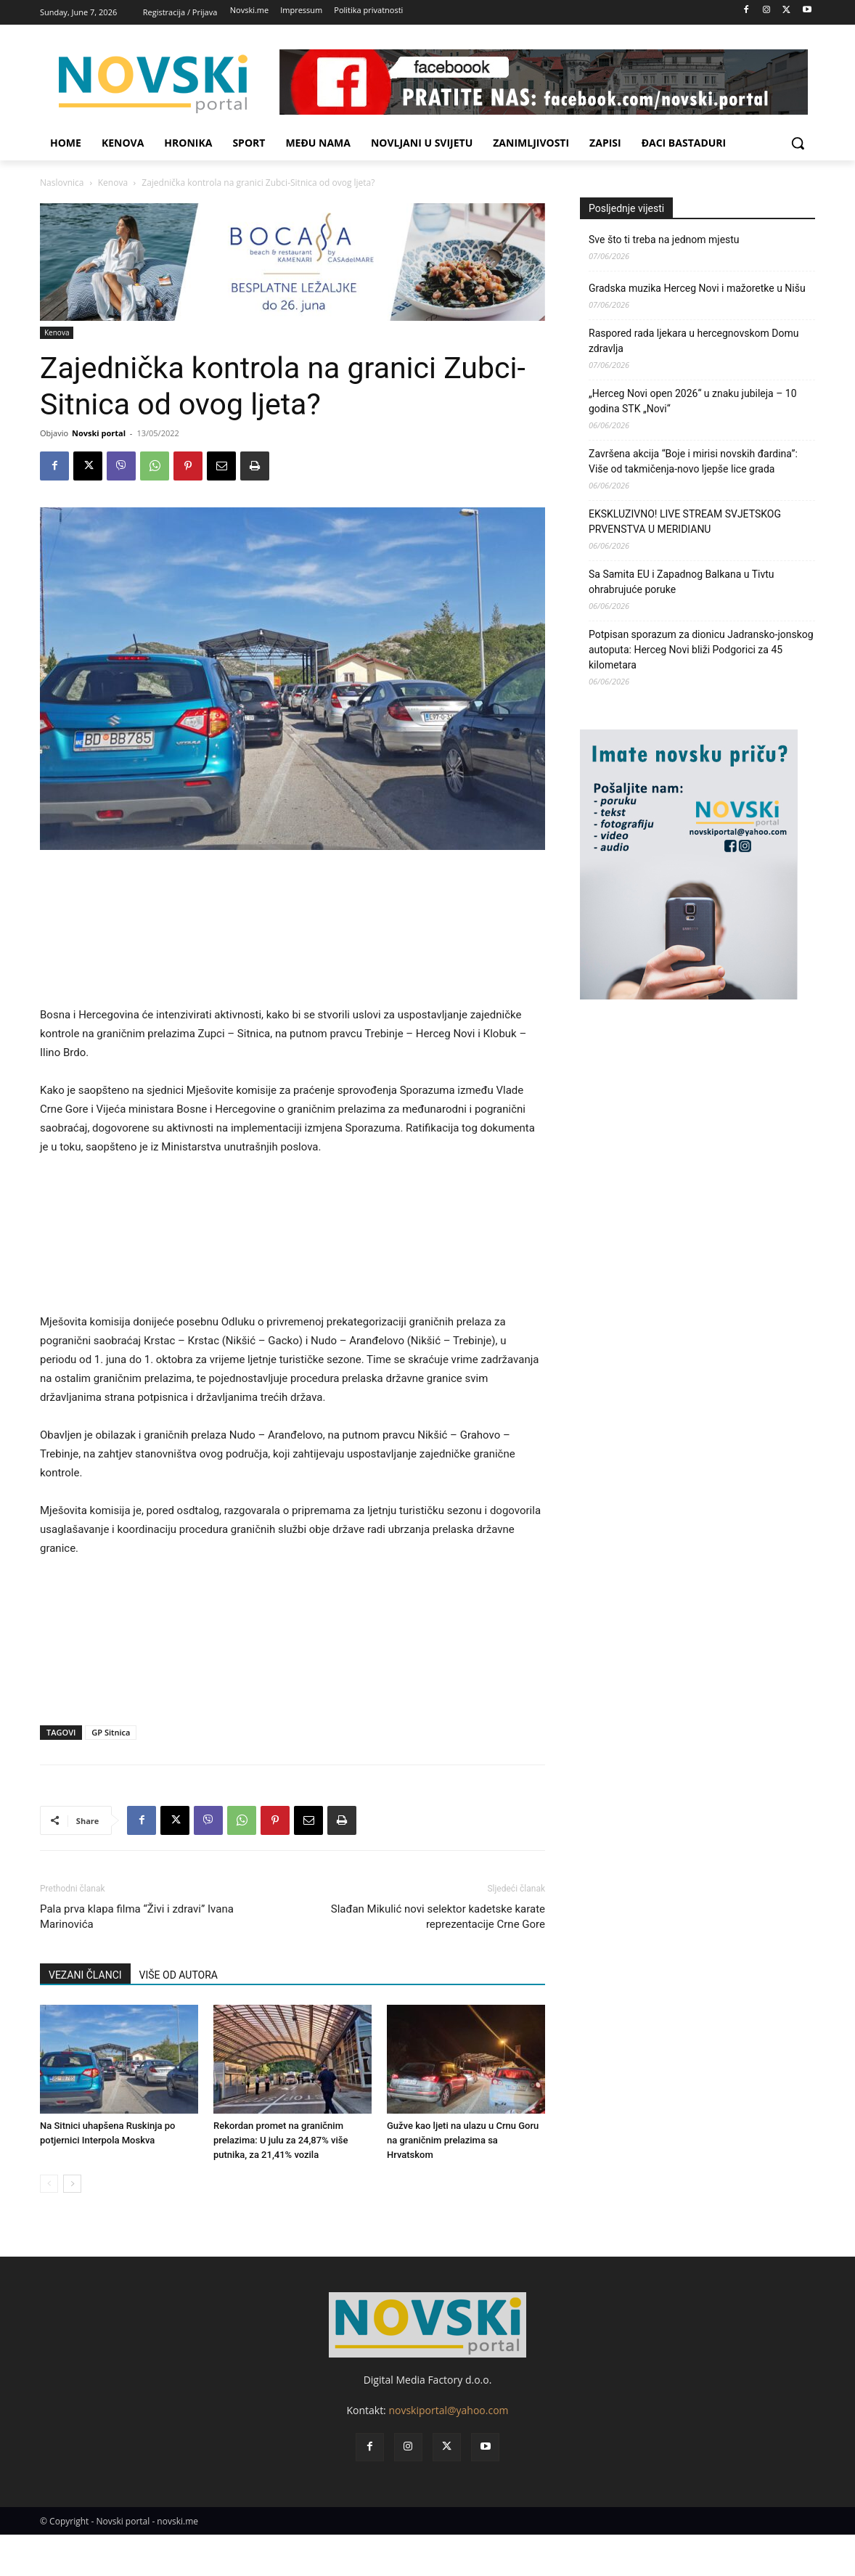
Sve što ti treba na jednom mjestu (664, 239)
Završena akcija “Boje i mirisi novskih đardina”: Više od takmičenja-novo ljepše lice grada (693, 461)
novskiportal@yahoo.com (448, 2410)
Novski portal (99, 433)
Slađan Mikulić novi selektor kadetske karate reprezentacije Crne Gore (438, 1916)
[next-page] (72, 2184)
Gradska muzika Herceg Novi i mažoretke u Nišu (697, 288)
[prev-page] (49, 2184)
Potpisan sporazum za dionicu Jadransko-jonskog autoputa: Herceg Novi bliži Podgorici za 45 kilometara (701, 650)
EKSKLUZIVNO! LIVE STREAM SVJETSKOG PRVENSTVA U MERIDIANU (685, 521)
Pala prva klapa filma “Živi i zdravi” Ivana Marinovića (137, 1916)
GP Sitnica (110, 1732)
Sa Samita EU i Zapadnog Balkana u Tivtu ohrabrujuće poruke (681, 581)
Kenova (113, 182)
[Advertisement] (292, 934)
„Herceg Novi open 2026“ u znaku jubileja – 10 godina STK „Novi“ (693, 401)
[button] (797, 143)
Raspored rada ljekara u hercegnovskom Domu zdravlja (693, 340)
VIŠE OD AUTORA (178, 1975)
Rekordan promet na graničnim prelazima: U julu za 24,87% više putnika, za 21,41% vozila (280, 2140)
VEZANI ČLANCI (85, 1975)
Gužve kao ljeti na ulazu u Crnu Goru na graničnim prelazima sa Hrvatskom (463, 2140)
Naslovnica (61, 182)
